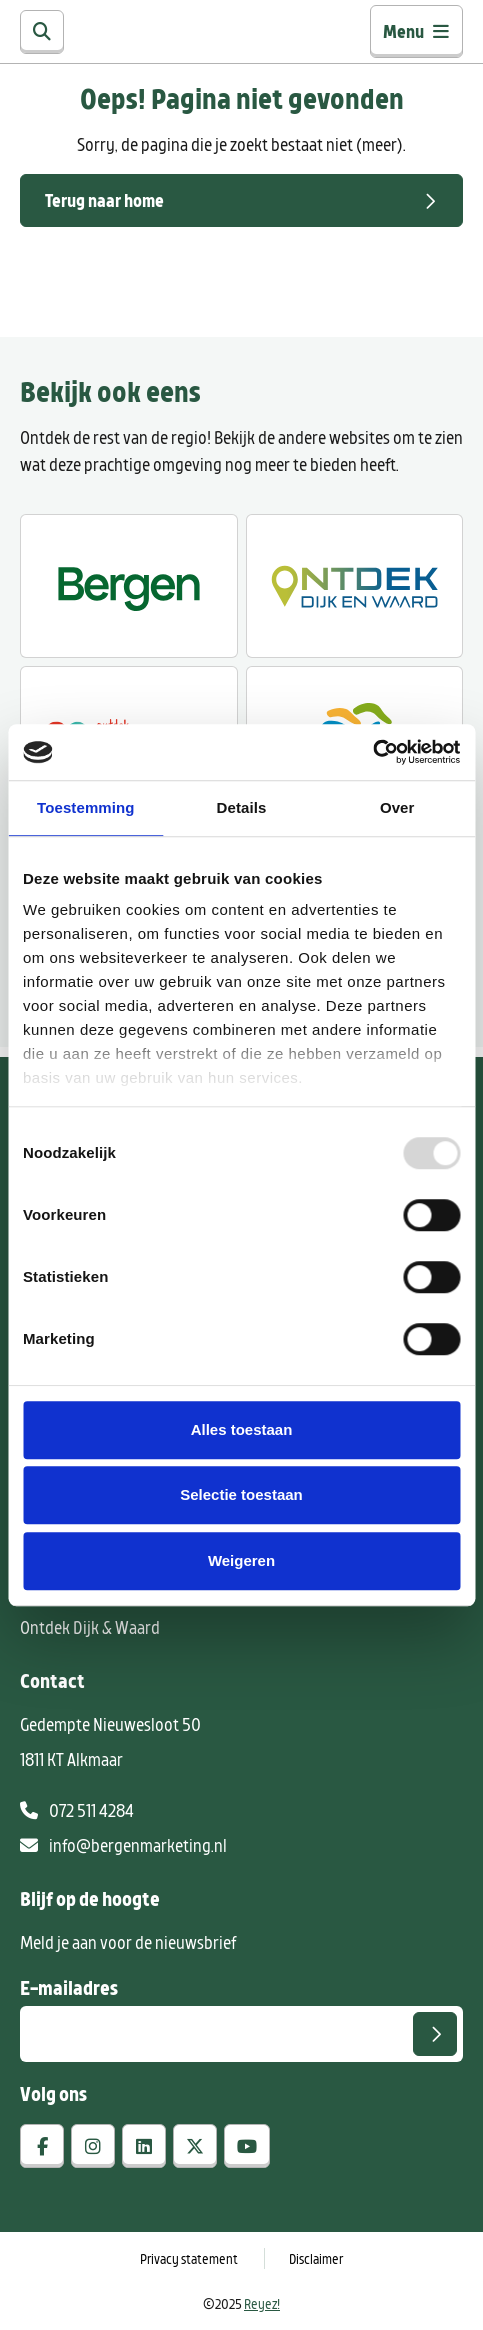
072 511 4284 (77, 1810)
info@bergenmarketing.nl (123, 1845)
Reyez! (262, 2303)
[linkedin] (144, 2146)
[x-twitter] (195, 2146)
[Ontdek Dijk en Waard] (355, 586)
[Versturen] (435, 2034)
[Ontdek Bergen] (129, 586)
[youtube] (247, 2146)
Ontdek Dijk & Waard (90, 1627)
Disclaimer (316, 2258)
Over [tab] (397, 807)
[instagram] (93, 2146)
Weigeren (241, 1560)
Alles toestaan (242, 1429)
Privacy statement (189, 2258)
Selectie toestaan (241, 1494)
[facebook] (42, 2146)
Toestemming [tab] (86, 807)
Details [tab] (242, 807)
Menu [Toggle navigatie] (416, 31)
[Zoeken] (42, 32)
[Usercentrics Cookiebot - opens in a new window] (372, 752)
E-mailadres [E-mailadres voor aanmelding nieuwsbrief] (69, 1987)
